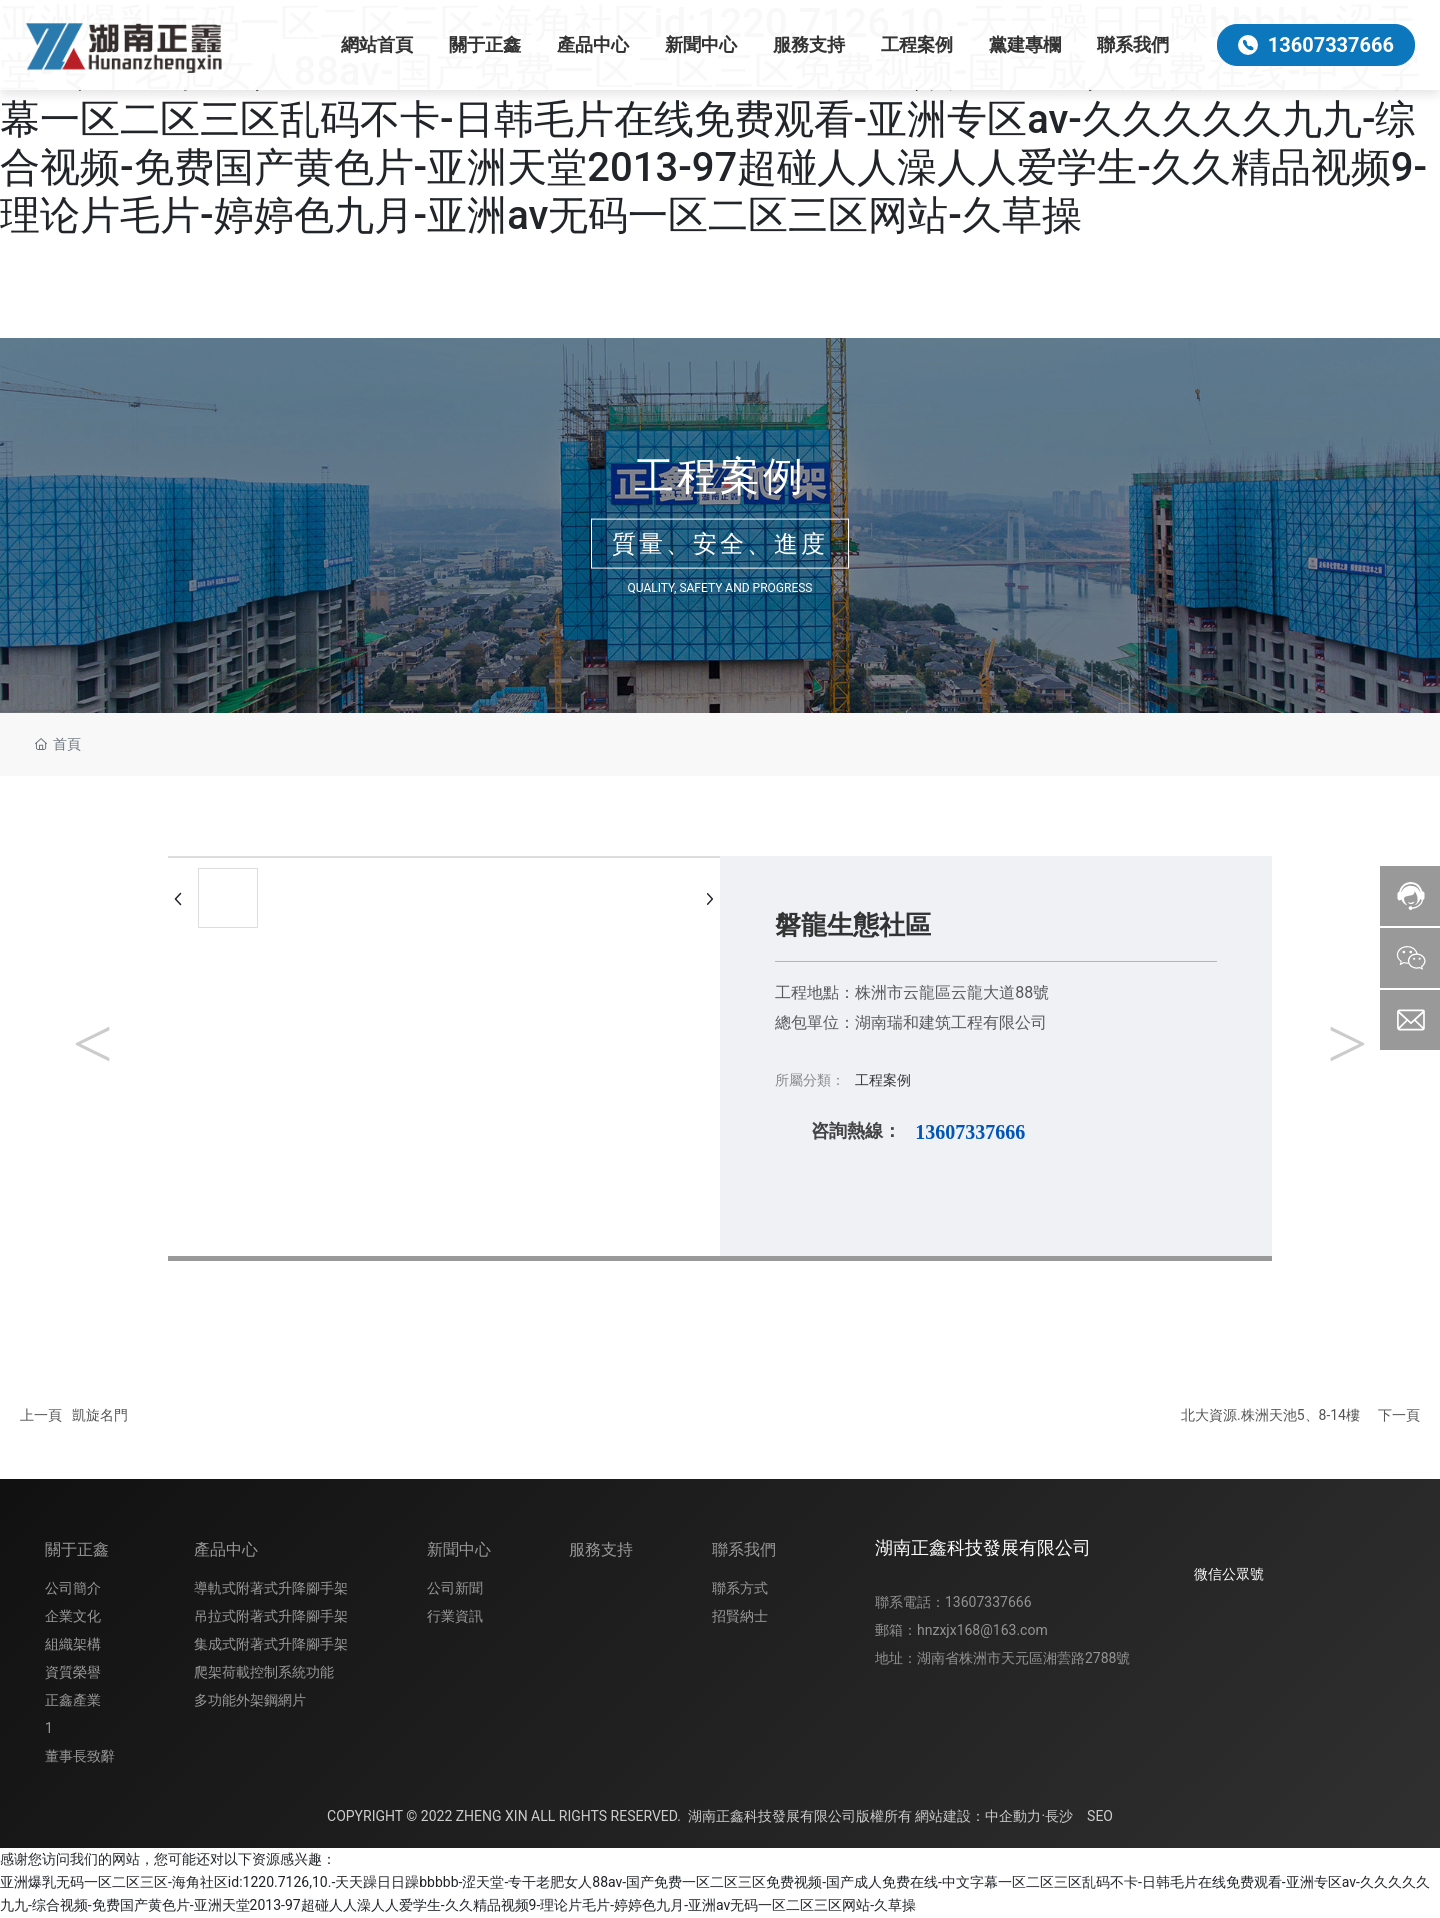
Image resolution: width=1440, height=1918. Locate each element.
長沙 (1059, 1816)
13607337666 (970, 1132)
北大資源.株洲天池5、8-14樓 (1270, 1415)
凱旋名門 (100, 1415)
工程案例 (720, 475)
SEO (1100, 1816)
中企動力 (1013, 1816)
